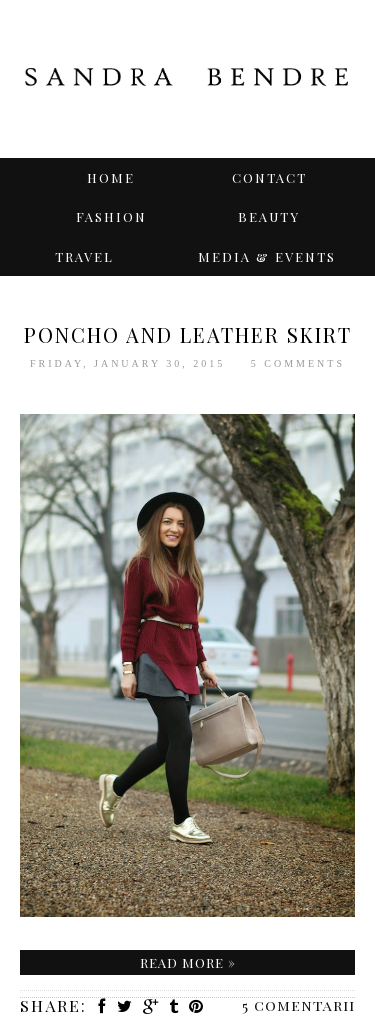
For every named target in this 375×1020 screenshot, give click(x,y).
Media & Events (267, 256)
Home (111, 177)
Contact (269, 177)
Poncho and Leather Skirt (188, 334)
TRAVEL (84, 256)
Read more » (188, 962)
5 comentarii (298, 1005)
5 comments (298, 363)
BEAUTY (269, 216)
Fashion (111, 216)
